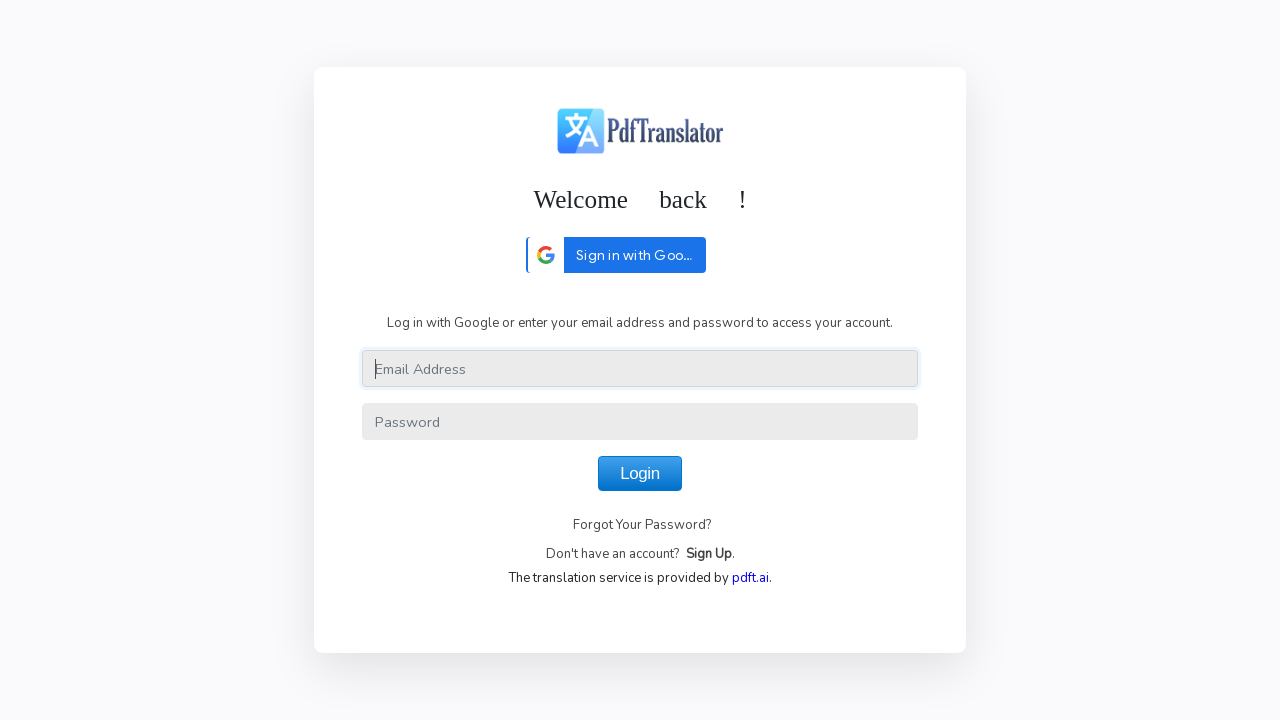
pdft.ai (750, 578)
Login (640, 473)
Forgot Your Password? (642, 525)
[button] (616, 255)
